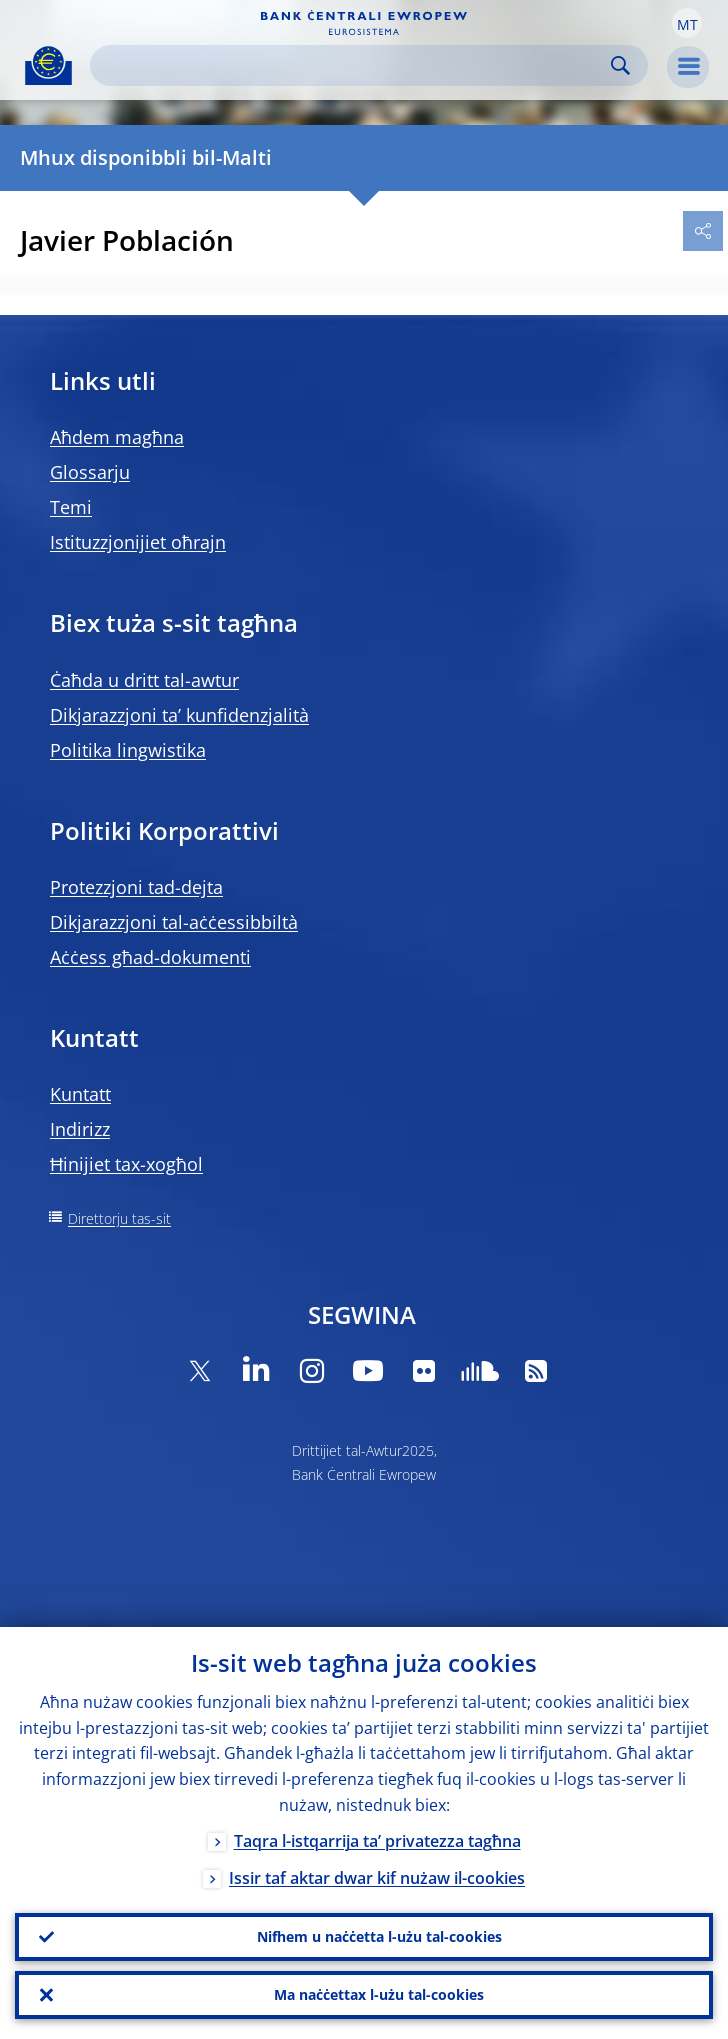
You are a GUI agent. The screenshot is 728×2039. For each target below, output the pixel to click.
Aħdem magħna (117, 437)
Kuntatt (80, 1094)
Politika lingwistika (128, 750)
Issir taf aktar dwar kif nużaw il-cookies (377, 1878)
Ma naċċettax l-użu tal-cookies (379, 1994)
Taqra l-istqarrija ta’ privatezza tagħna (377, 1841)
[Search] (353, 65)
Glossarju (90, 472)
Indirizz (80, 1129)
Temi (71, 507)
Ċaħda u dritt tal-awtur (144, 680)
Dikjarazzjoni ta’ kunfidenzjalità (179, 715)
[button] (687, 23)
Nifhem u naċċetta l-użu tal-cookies (379, 1936)
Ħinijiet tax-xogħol (126, 1164)
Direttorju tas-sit (119, 1218)
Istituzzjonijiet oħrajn (138, 542)
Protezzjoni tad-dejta (136, 887)
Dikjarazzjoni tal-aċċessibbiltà (174, 922)
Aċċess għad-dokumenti (150, 957)
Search (620, 65)
